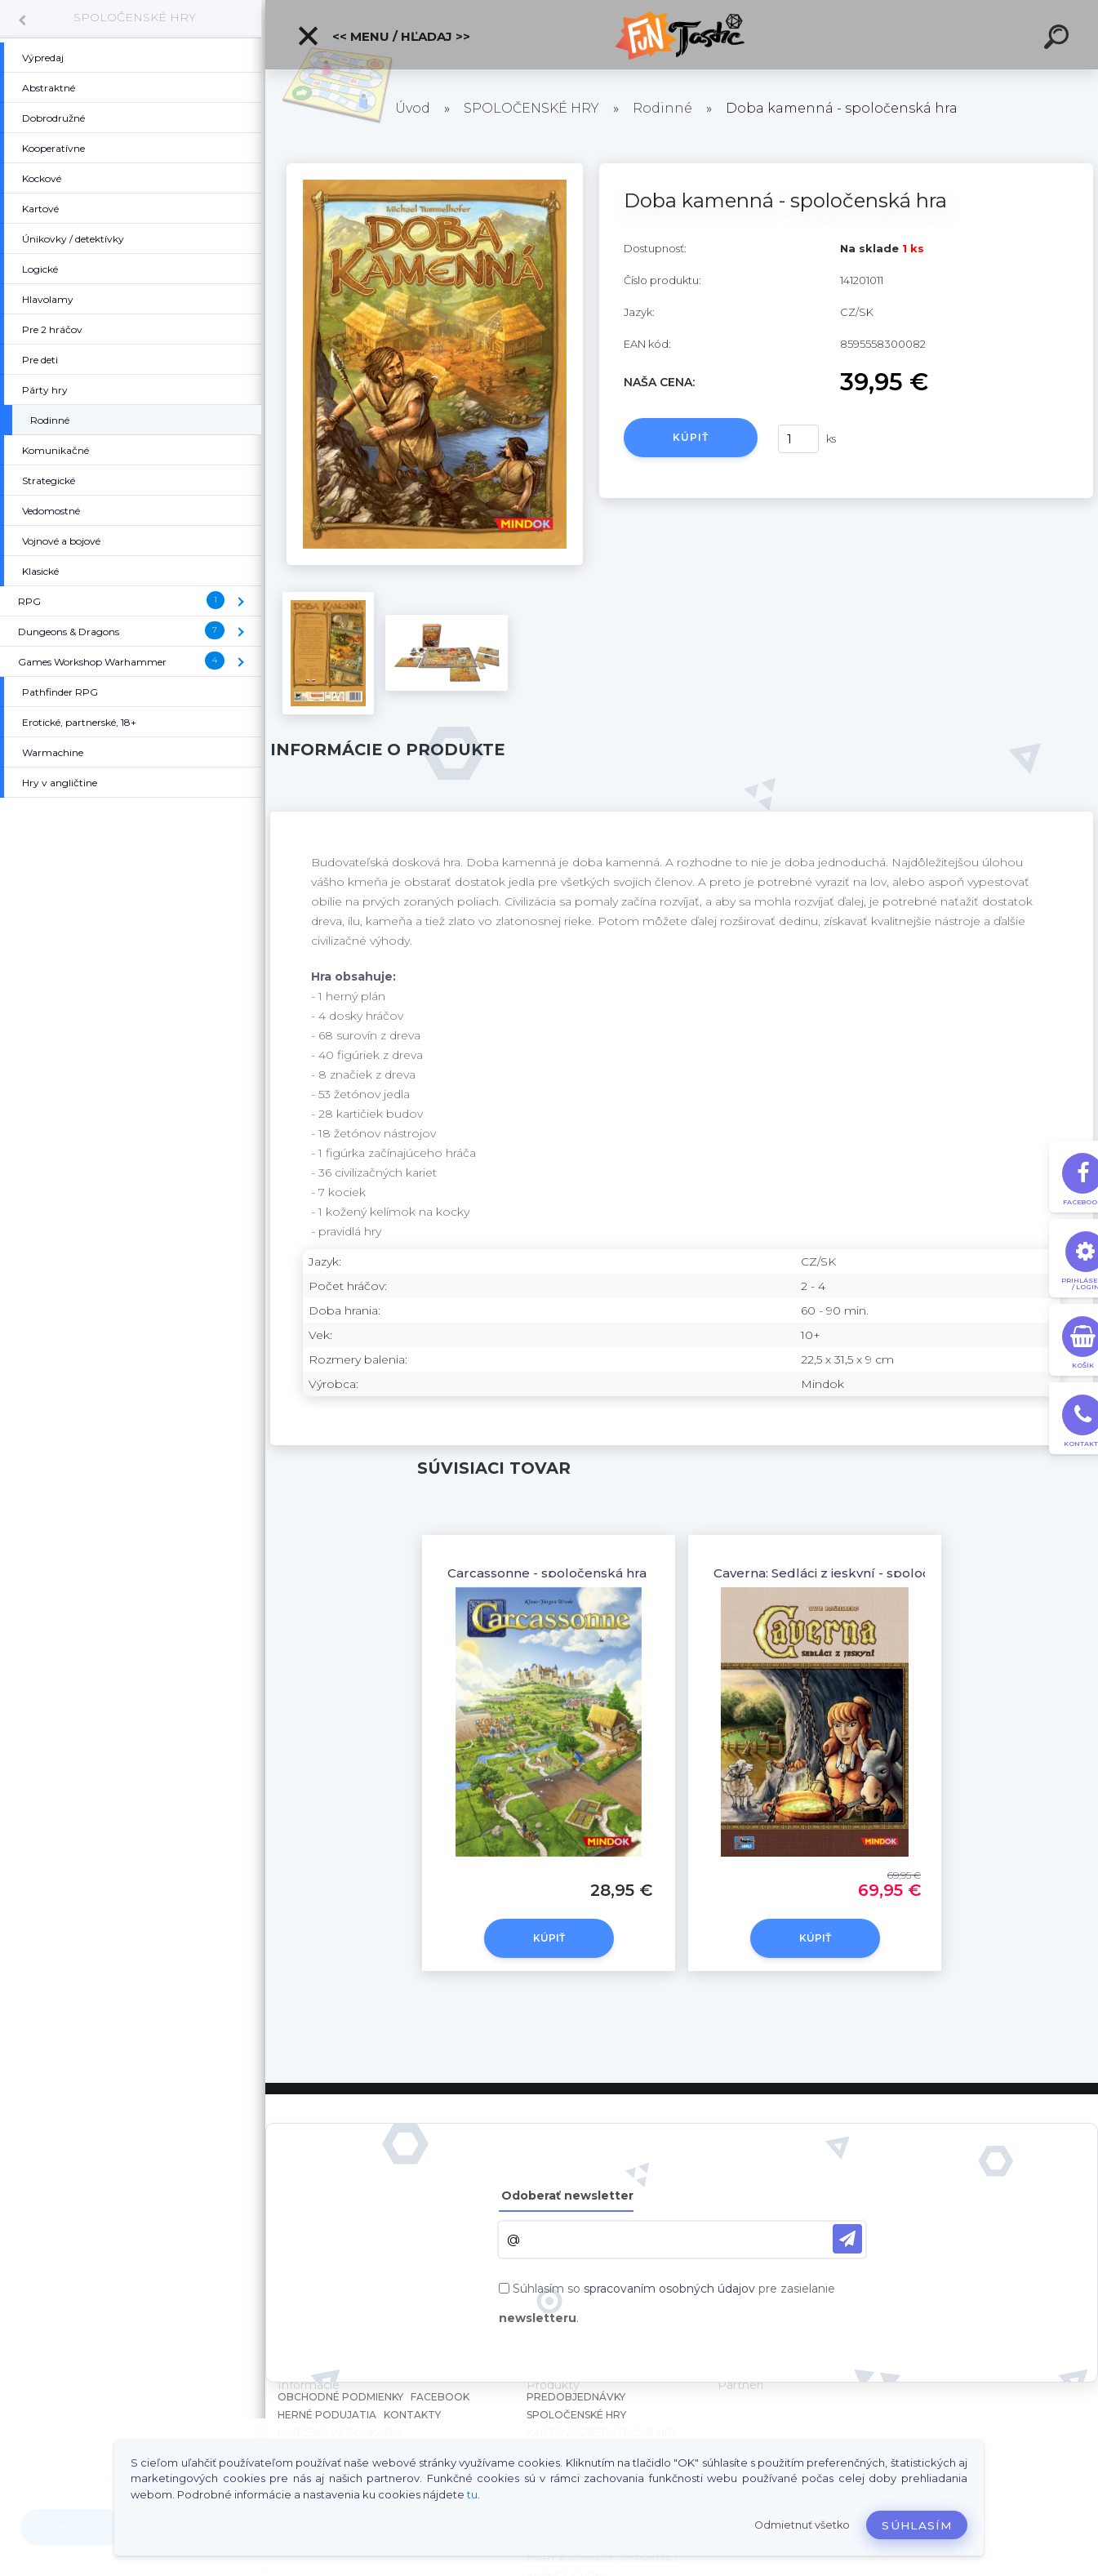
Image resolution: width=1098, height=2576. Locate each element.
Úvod (412, 108)
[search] (1059, 39)
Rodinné (662, 108)
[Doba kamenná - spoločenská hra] (435, 169)
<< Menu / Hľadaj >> (383, 36)
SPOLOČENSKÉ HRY (134, 17)
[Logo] (682, 34)
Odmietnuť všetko (802, 2525)
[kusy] (798, 439)
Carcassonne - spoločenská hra (547, 1572)
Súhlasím (917, 2525)
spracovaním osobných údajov (669, 2288)
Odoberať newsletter (567, 2195)
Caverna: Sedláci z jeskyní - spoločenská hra (852, 1572)
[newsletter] (847, 2238)
